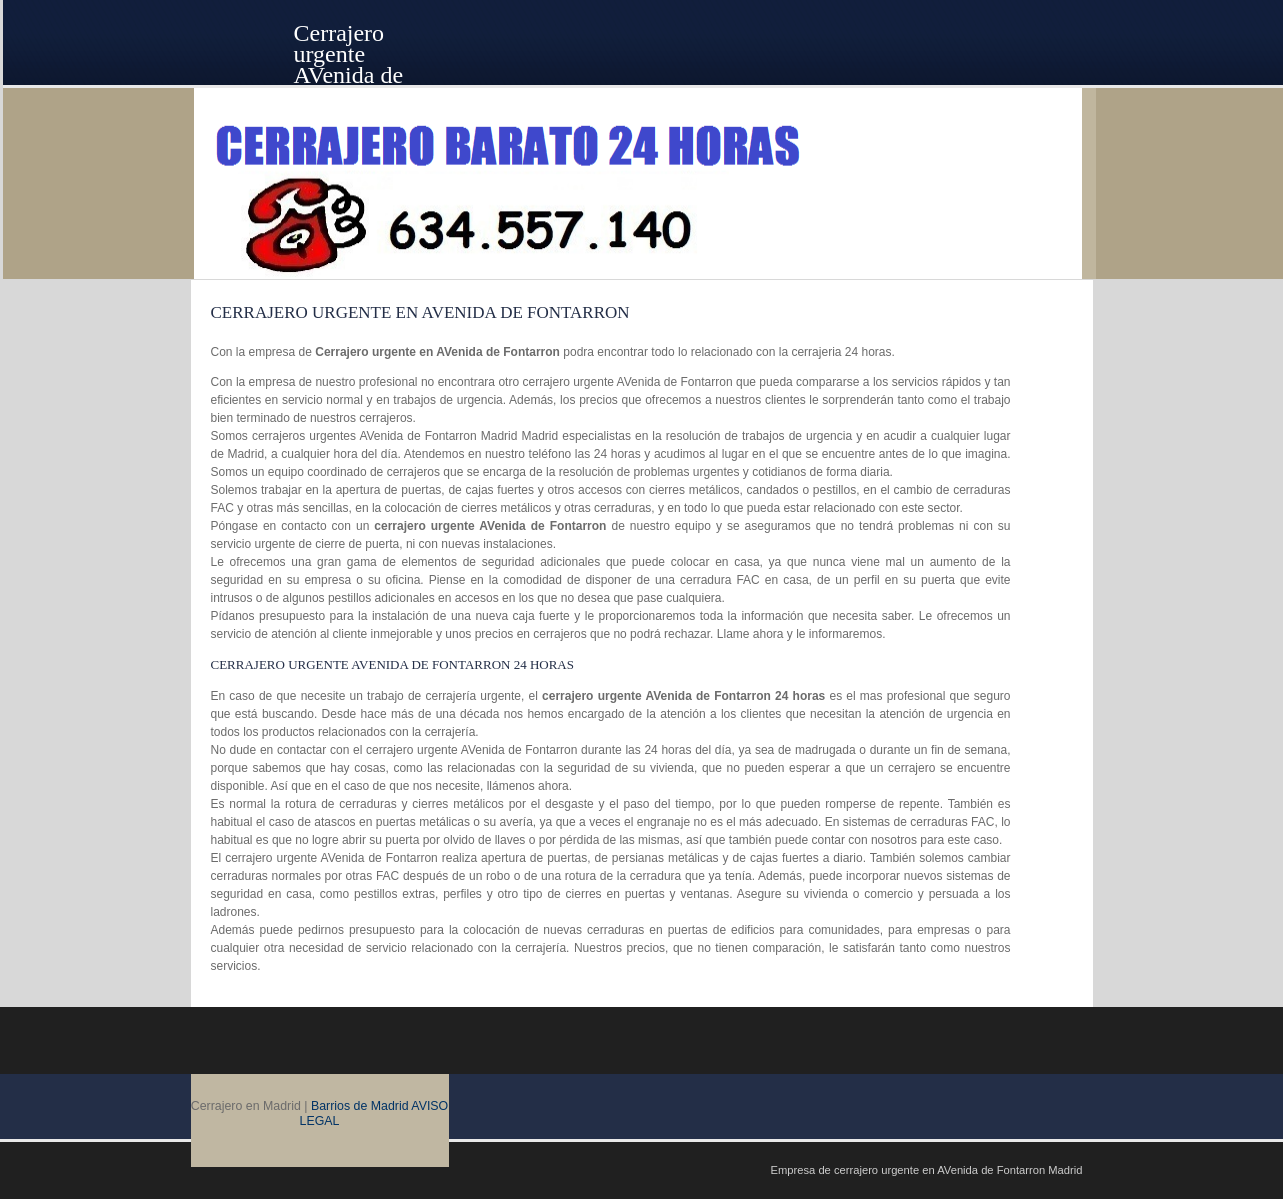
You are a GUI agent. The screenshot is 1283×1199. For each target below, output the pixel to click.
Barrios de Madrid (360, 1106)
